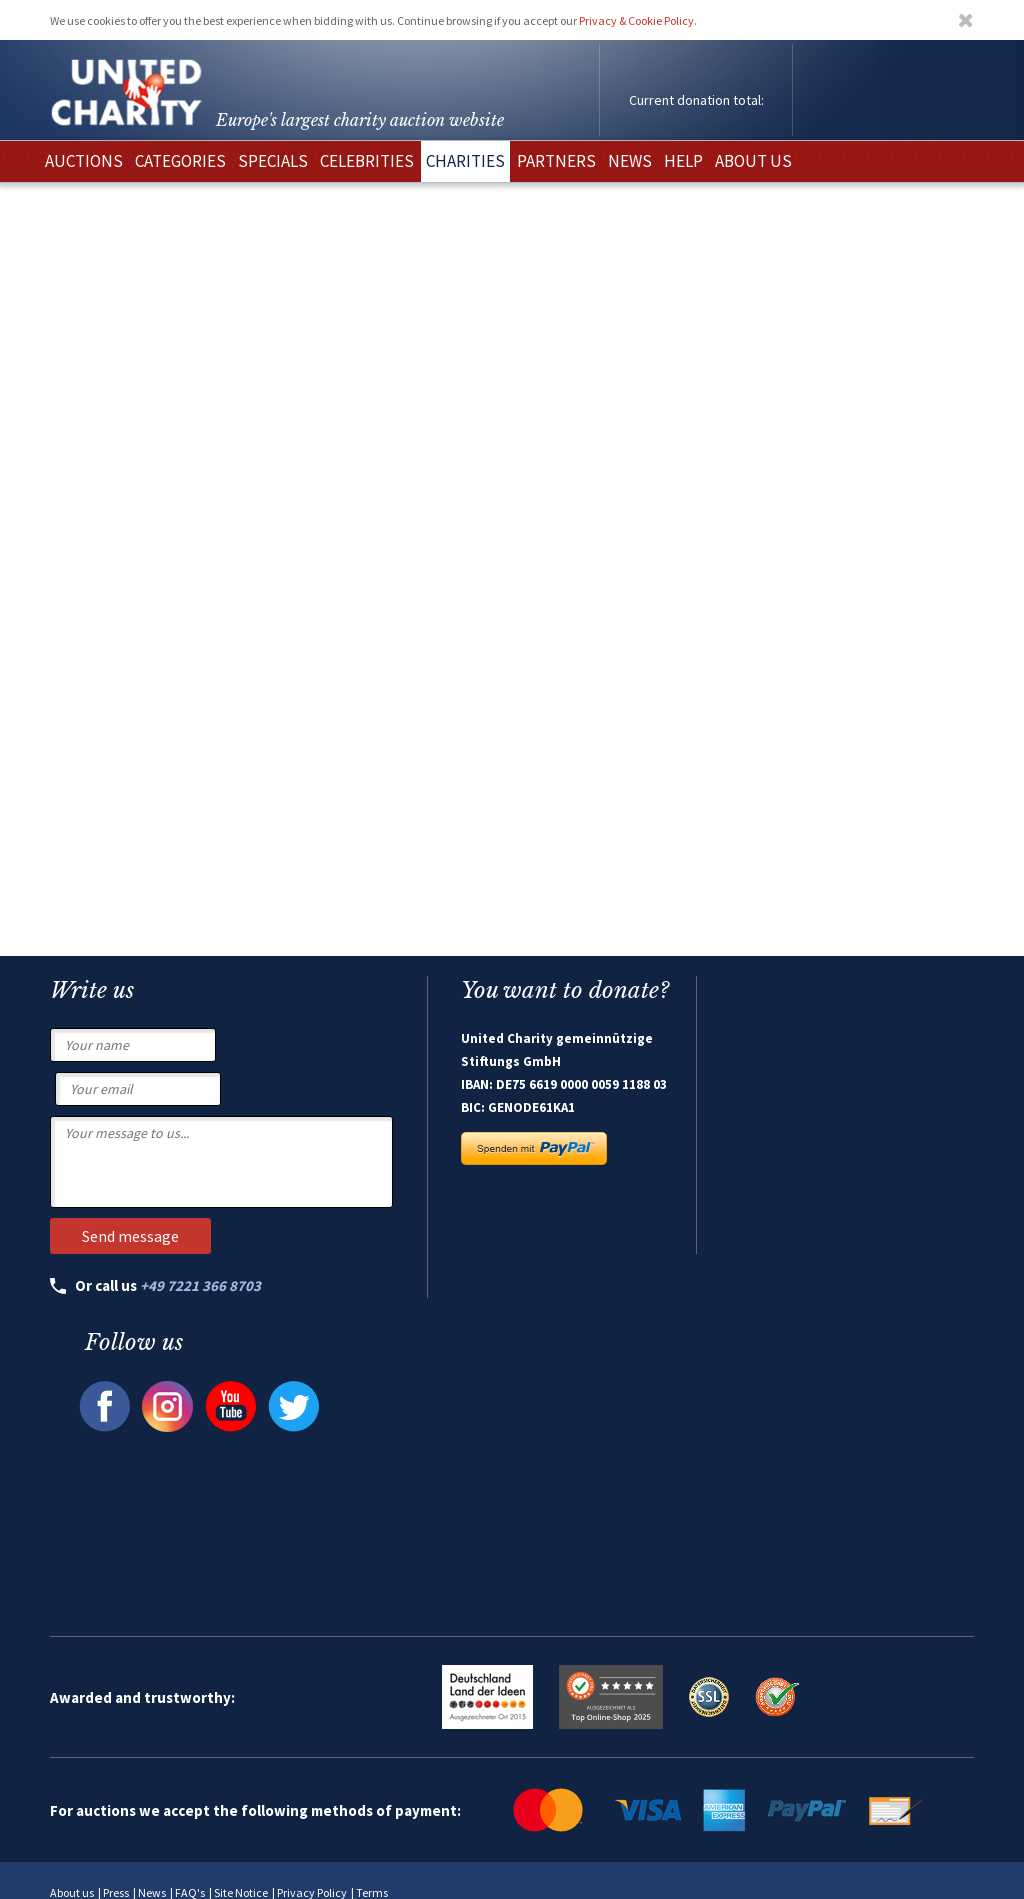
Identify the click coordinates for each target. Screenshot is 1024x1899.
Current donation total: (696, 100)
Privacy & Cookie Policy (636, 20)
